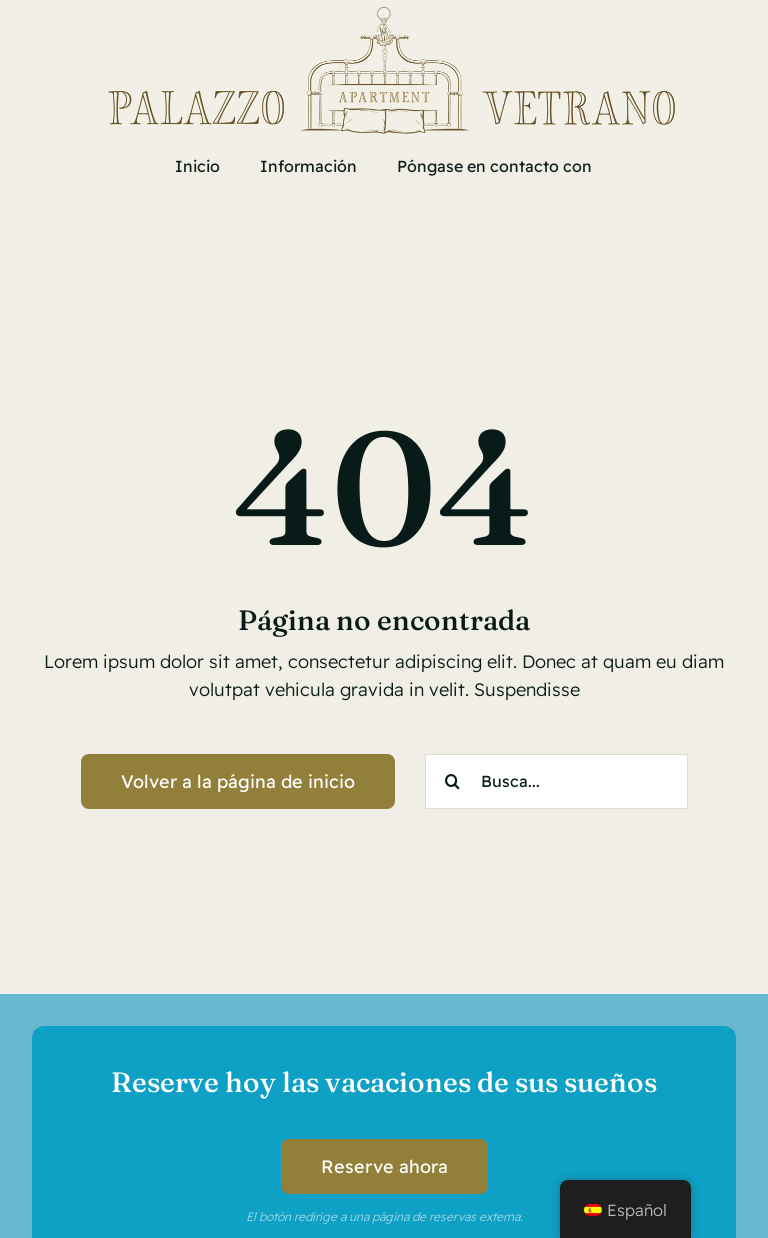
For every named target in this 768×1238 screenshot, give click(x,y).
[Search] (452, 781)
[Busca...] (556, 781)
